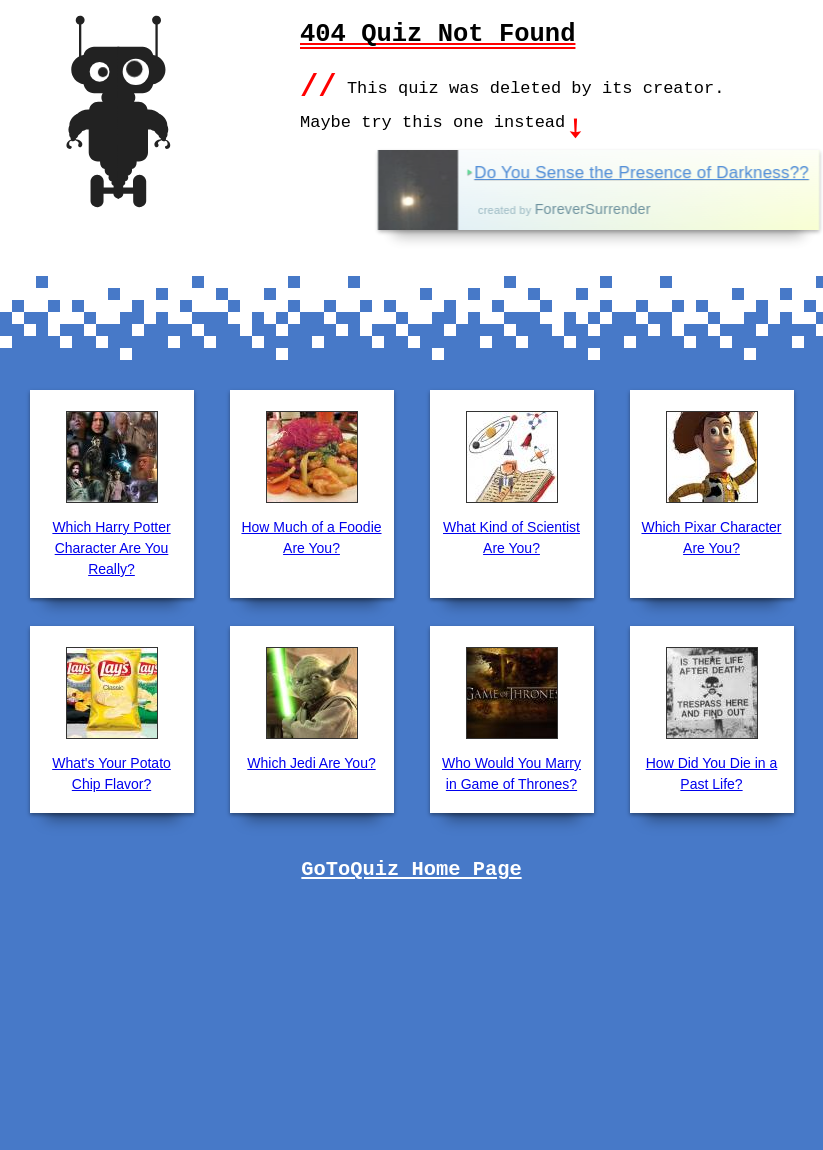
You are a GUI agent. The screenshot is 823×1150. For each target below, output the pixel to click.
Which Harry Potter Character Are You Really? (111, 546)
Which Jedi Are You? (311, 761)
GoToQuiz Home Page (411, 868)
